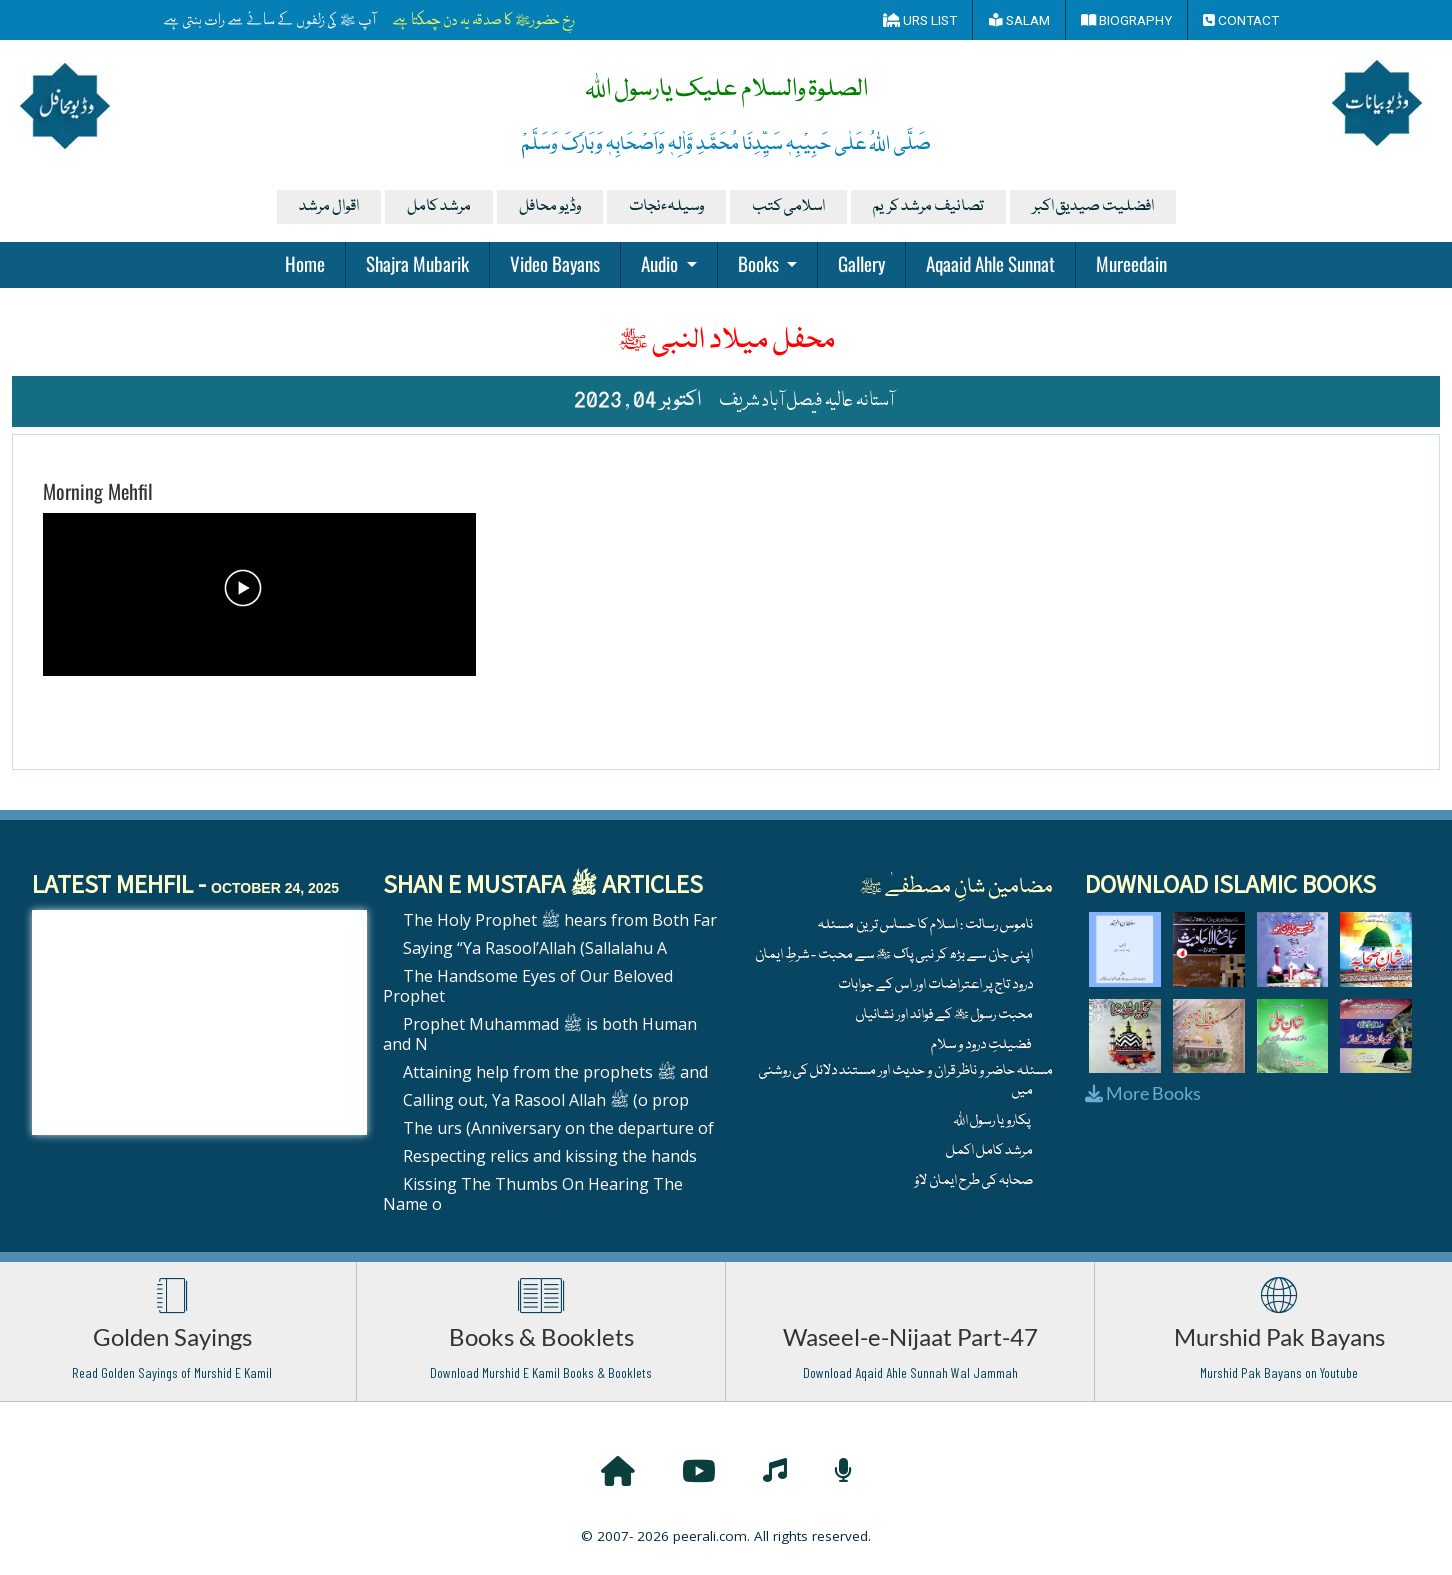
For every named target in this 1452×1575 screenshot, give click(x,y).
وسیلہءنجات (666, 207)
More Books (1143, 1093)
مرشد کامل (439, 207)
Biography (1126, 20)
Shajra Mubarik (417, 263)
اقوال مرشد (329, 207)
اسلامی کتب (788, 207)
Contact (1241, 20)
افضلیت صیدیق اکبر (1093, 207)
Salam (1019, 20)
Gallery (861, 263)
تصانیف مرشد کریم (928, 207)
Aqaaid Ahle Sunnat (990, 263)
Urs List (920, 20)
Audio (661, 263)
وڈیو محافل (550, 207)
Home (305, 263)
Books (760, 263)
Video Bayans (555, 263)
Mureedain (1131, 263)
